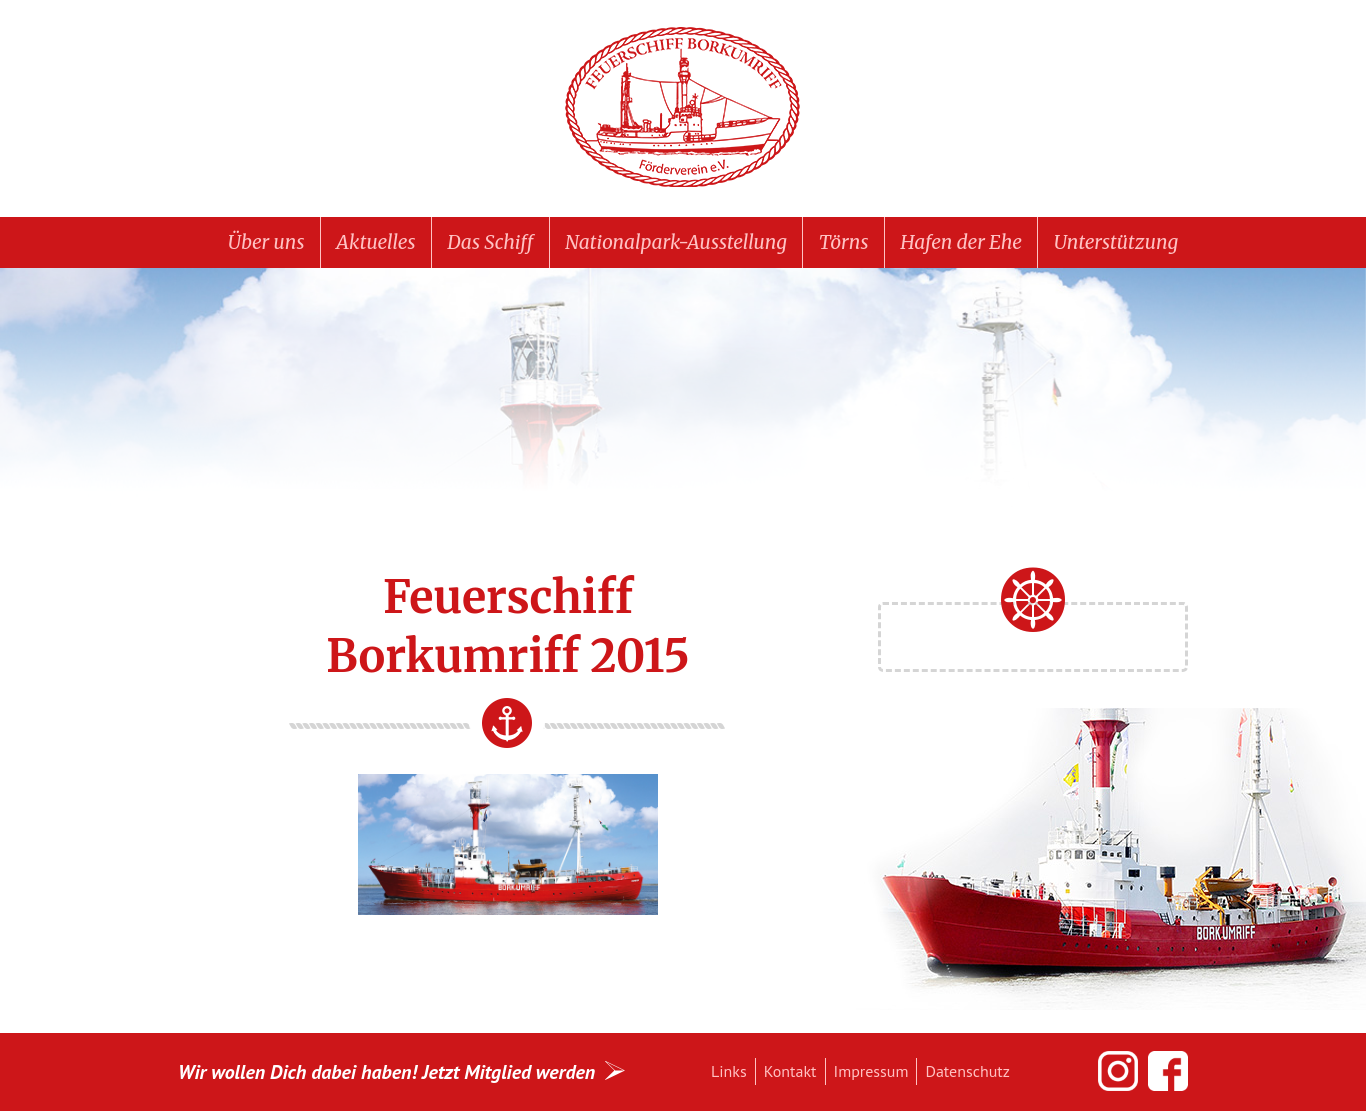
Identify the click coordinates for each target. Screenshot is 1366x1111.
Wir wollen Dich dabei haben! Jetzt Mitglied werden (386, 1071)
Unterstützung (1116, 242)
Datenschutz (967, 1071)
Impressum (871, 1071)
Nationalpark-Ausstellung (676, 242)
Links (729, 1071)
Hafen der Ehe (961, 242)
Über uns (266, 242)
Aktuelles (375, 242)
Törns (844, 242)
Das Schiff (490, 242)
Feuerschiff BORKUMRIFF (683, 108)
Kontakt (790, 1071)
